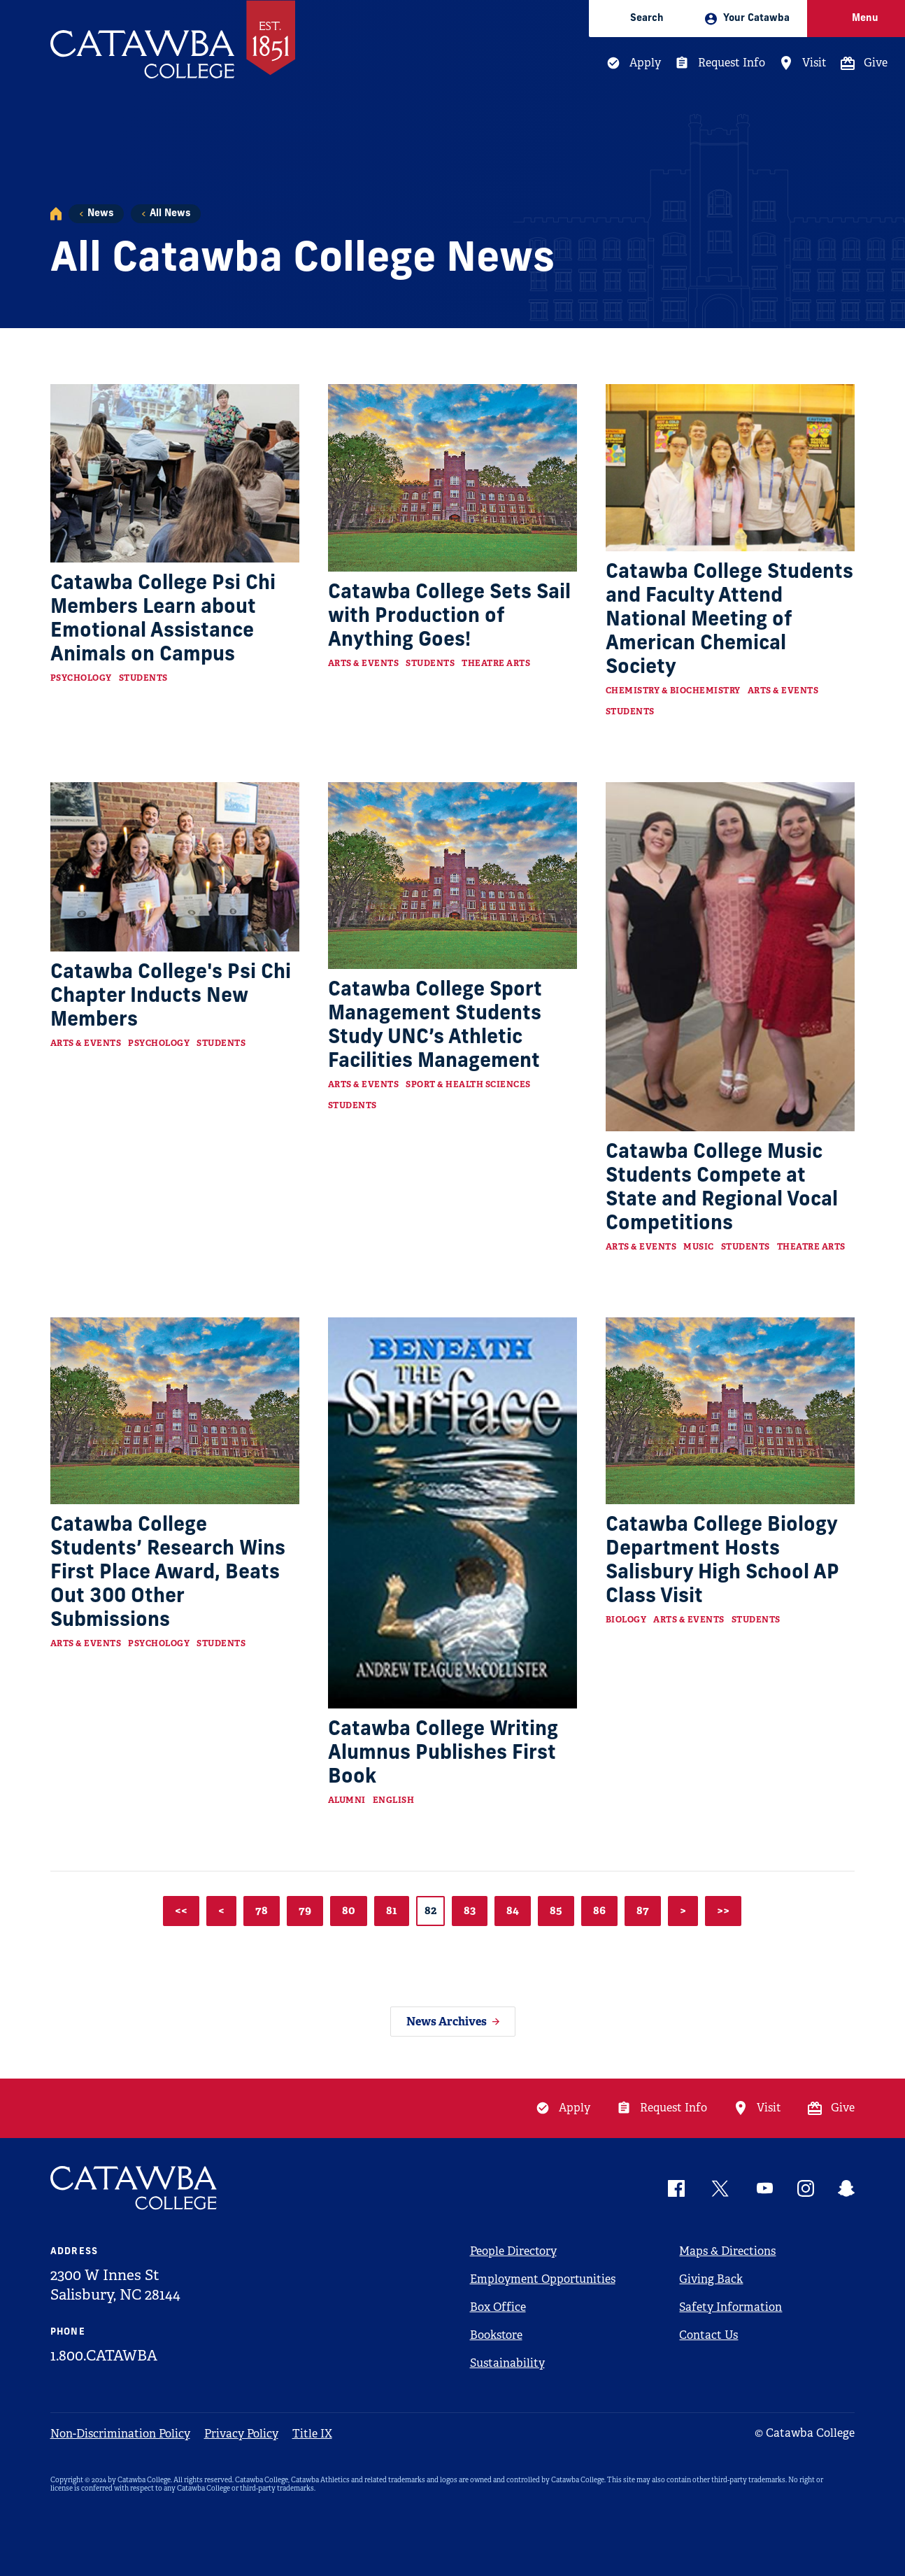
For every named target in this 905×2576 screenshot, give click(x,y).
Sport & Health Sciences (468, 1084)
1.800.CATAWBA (103, 2356)
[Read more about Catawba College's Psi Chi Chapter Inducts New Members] (175, 867)
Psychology (81, 678)
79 (305, 1910)
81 (391, 1910)
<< (181, 1910)
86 (599, 1910)
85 (556, 1910)
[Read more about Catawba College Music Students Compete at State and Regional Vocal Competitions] (730, 956)
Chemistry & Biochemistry (673, 690)
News (100, 213)
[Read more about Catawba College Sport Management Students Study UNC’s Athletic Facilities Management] (453, 876)
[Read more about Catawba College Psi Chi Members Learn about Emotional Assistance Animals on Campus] (175, 473)
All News (170, 213)
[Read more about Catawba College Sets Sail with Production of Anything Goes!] (453, 478)
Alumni (347, 1800)
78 (261, 1910)
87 (642, 1910)
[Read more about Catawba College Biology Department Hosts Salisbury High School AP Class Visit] (730, 1411)
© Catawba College (805, 2433)
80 (348, 1910)
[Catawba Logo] (134, 2188)
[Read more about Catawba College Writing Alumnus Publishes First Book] (453, 1512)
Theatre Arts (496, 663)
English (394, 1800)
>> (723, 1910)
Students (143, 678)
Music (698, 1246)
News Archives (446, 2021)
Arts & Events (363, 663)
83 (470, 1910)
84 (512, 1910)
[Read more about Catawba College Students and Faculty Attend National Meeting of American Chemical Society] (730, 467)
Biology (626, 1619)
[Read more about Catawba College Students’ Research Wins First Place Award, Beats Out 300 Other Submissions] (175, 1411)
